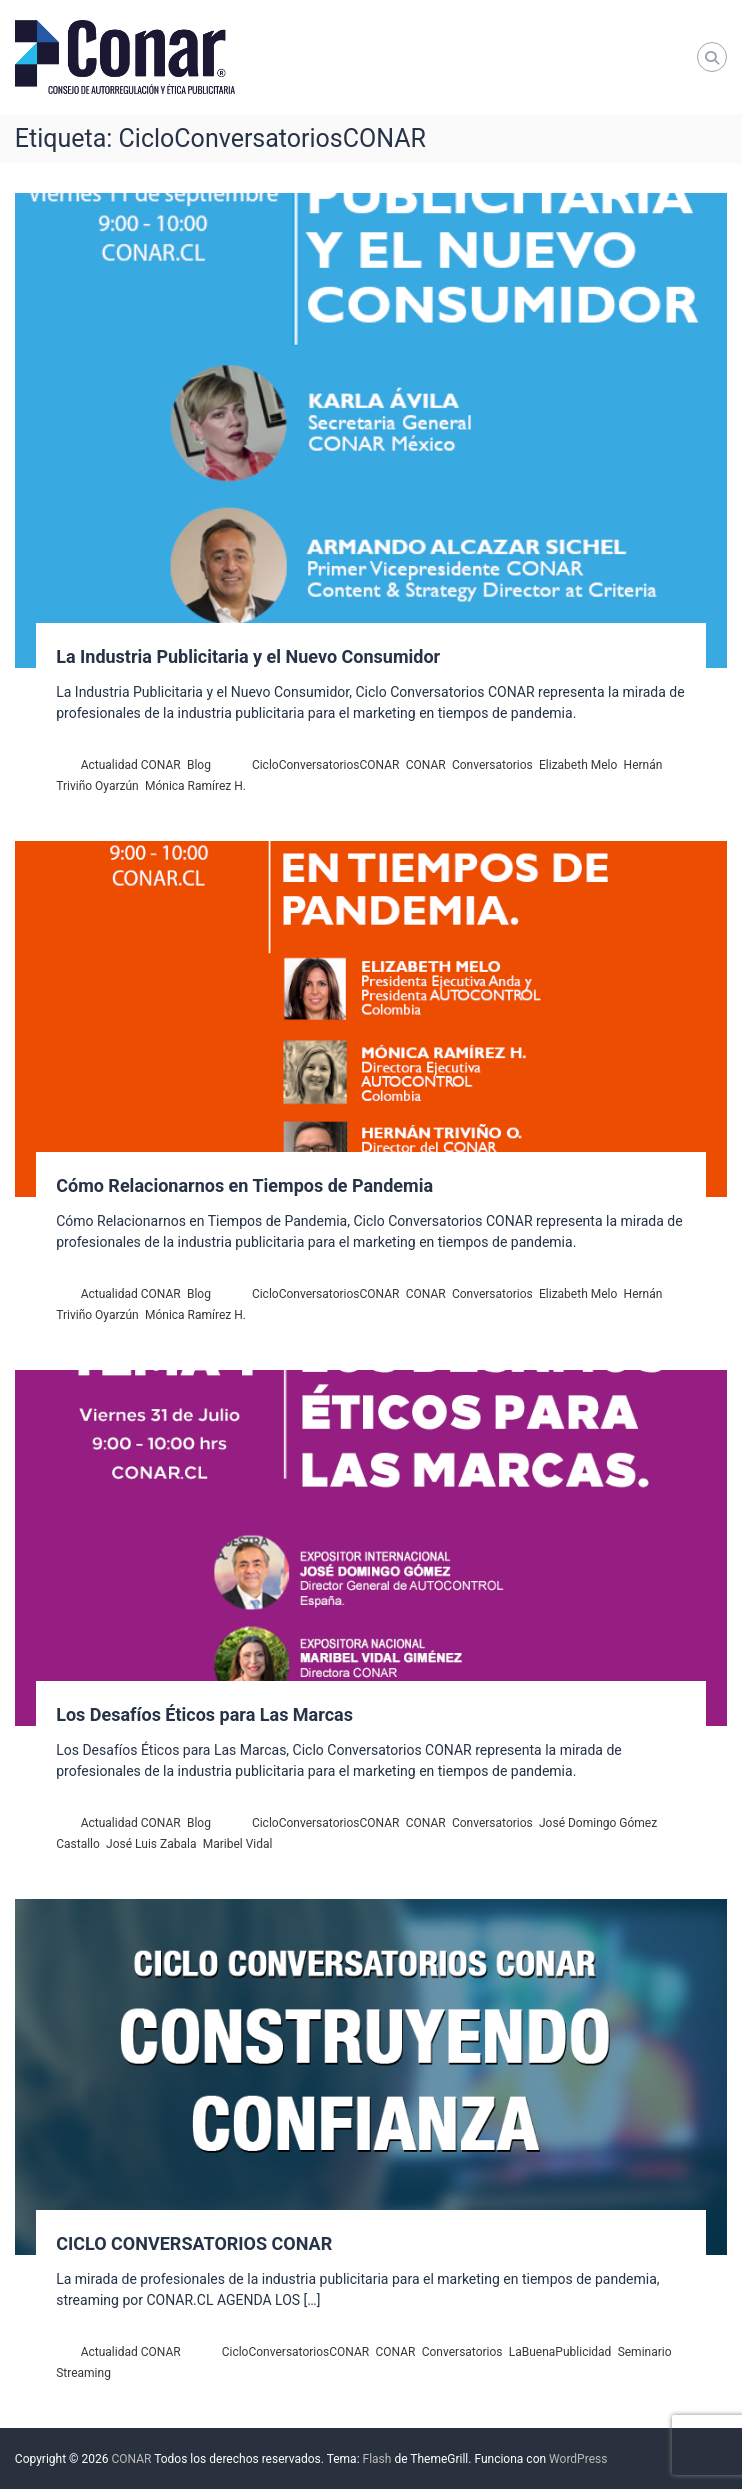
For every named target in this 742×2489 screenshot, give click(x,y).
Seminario (645, 2352)
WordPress (578, 2459)
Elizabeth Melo (578, 765)
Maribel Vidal (238, 1844)
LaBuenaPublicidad (560, 2352)
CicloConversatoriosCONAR (326, 765)
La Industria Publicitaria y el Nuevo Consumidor (248, 656)
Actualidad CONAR (131, 765)
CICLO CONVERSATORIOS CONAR (194, 2243)
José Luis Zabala (151, 1844)
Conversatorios (492, 765)
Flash (377, 2459)
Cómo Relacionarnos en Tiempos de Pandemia (244, 1185)
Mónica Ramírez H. (195, 786)
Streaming (83, 2373)
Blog (199, 765)
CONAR (426, 765)
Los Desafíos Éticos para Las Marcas (204, 1714)
